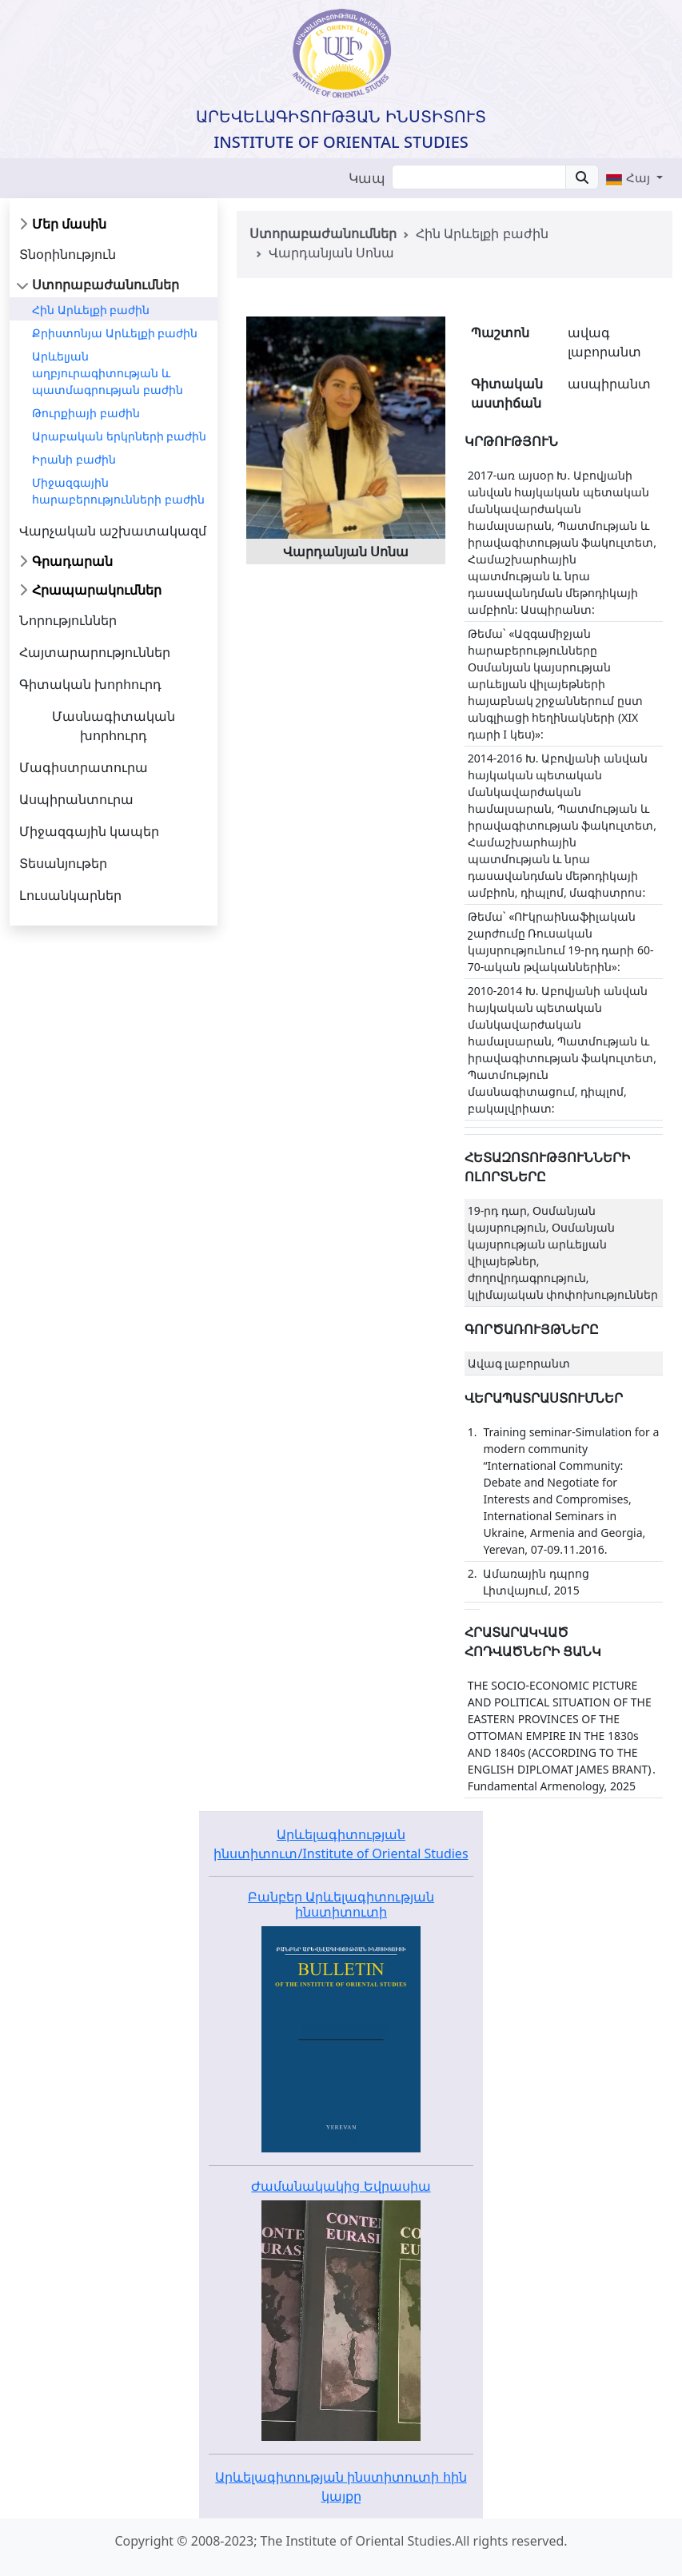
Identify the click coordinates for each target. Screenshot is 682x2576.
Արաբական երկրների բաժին (119, 436)
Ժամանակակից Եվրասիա (340, 2186)
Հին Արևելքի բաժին (91, 309)
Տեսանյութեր (63, 863)
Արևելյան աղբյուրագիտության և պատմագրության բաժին (107, 372)
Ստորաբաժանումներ (105, 284)
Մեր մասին (69, 224)
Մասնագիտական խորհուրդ (113, 725)
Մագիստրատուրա (83, 767)
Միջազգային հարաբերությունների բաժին (118, 491)
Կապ (367, 178)
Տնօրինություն (67, 254)
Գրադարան (72, 561)
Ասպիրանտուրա (76, 799)
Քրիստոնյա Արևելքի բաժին (114, 332)
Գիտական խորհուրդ (90, 684)
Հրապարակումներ (97, 590)
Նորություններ (68, 620)
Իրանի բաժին (74, 459)
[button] (634, 177)
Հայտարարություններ (94, 652)
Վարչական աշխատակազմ (112, 530)
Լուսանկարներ (70, 895)
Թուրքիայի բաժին (86, 412)
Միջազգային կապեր (89, 831)
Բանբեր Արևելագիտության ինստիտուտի (341, 1904)
